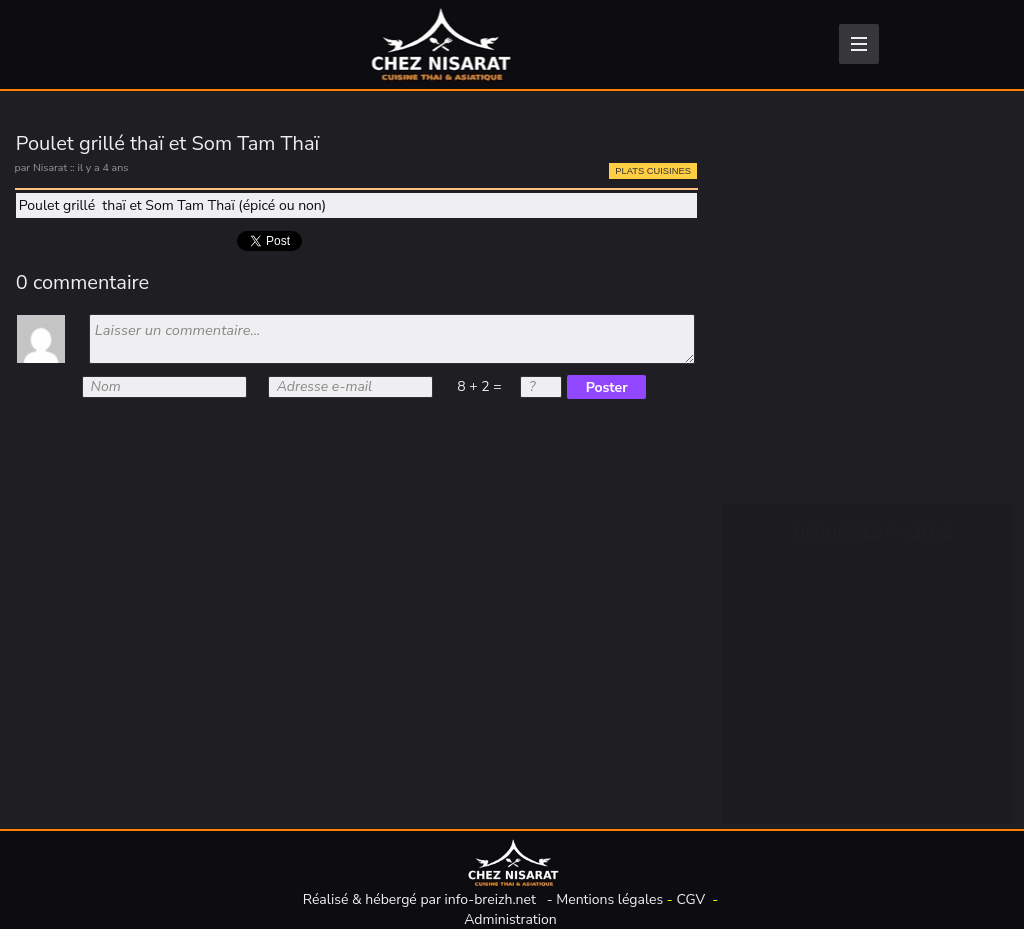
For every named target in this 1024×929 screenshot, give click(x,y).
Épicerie (792, 265)
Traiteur (792, 449)
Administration (510, 919)
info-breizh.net (490, 899)
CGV (690, 899)
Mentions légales (609, 899)
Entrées (791, 311)
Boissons (796, 219)
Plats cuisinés (813, 357)
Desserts (796, 403)
